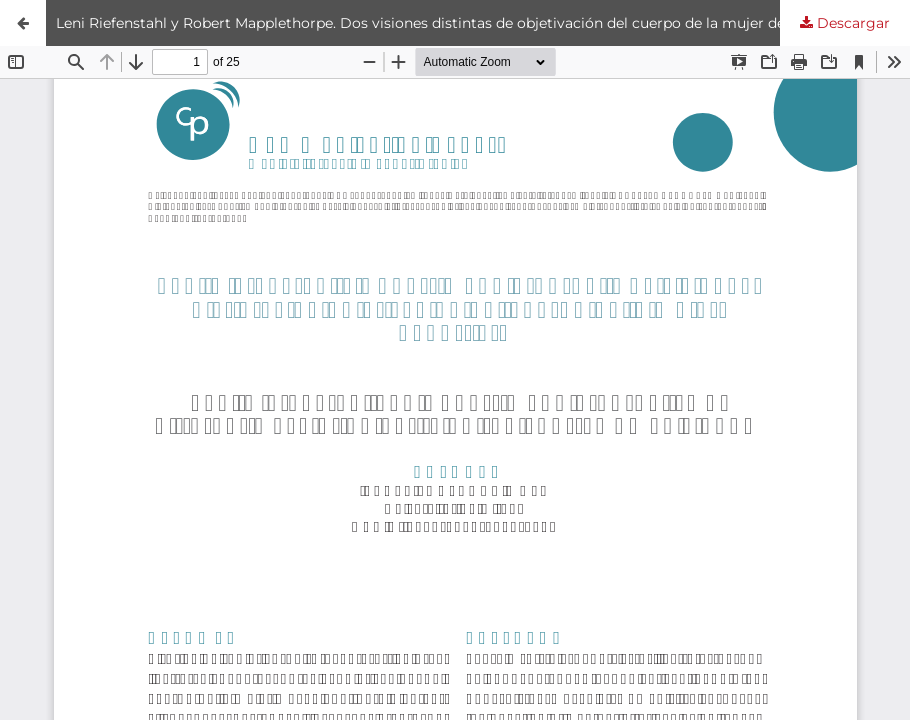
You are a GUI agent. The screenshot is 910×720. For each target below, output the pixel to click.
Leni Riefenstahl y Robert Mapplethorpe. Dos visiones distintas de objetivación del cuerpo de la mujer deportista (448, 23)
